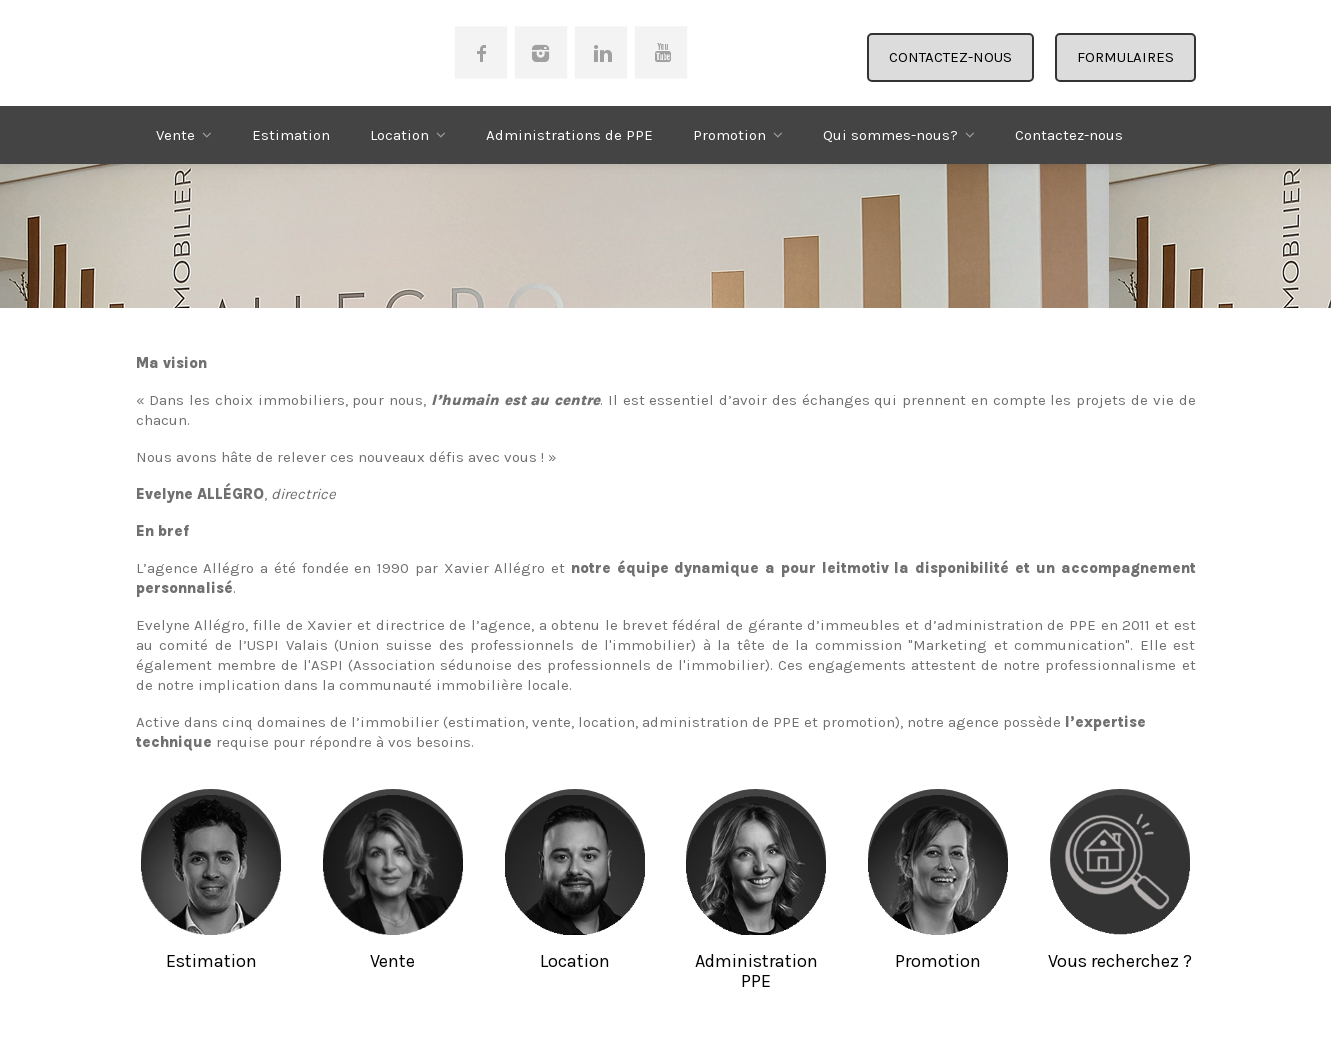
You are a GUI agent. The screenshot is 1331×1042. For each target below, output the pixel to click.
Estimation (291, 135)
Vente (175, 135)
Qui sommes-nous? (890, 135)
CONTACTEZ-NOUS (950, 57)
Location (399, 135)
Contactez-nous (1069, 135)
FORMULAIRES (1125, 57)
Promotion (729, 135)
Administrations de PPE (569, 135)
